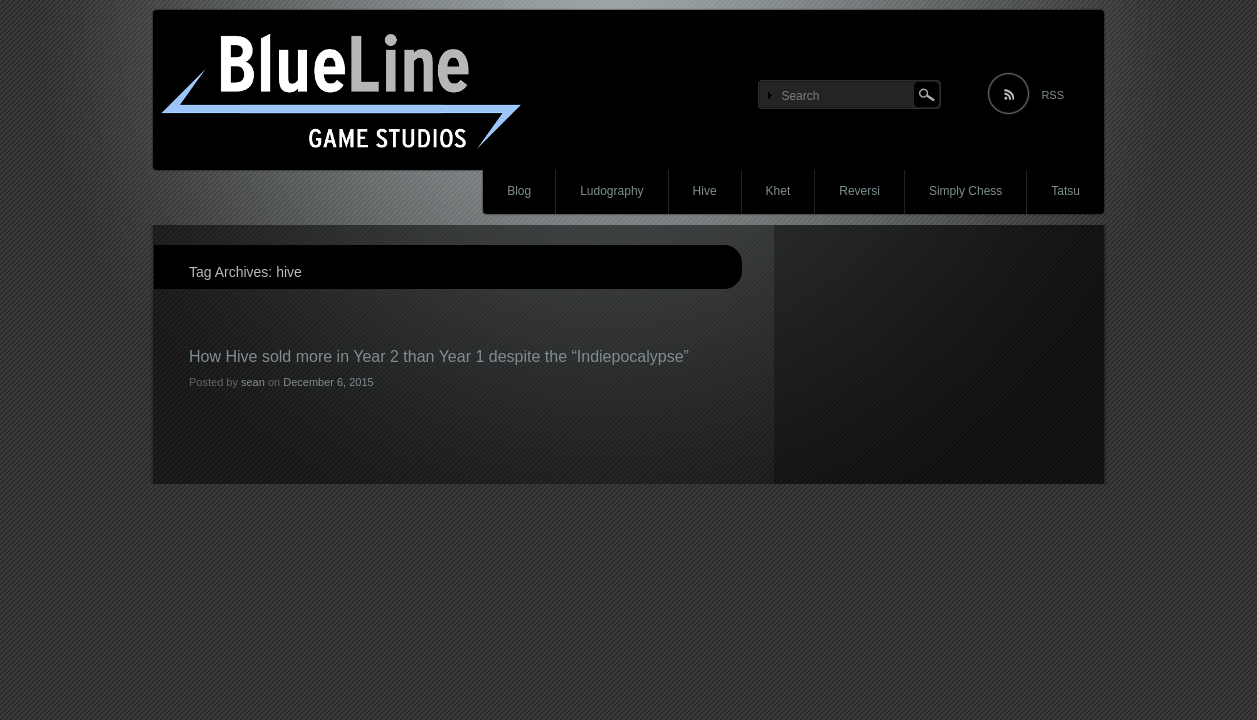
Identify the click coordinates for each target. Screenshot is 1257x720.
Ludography (611, 191)
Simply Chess (965, 191)
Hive (705, 191)
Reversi (859, 191)
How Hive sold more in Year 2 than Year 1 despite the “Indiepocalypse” (439, 356)
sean (253, 382)
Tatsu (1065, 191)
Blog (519, 191)
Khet (778, 191)
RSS (1052, 95)
